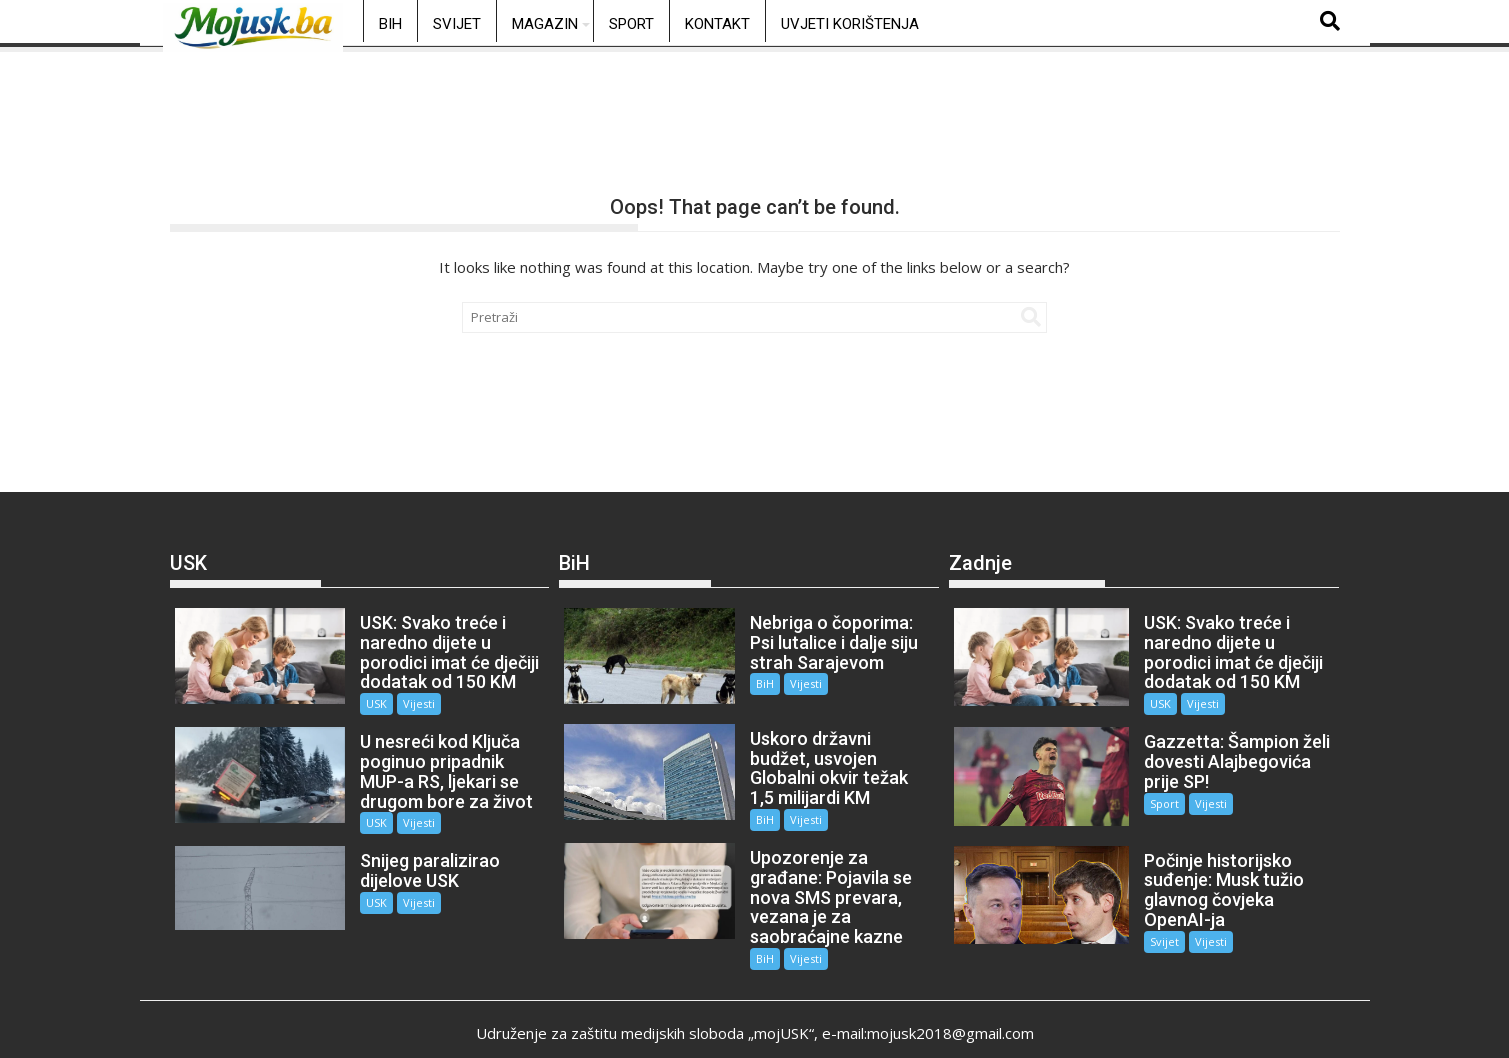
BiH (390, 24)
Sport (631, 24)
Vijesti (408, 703)
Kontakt (717, 24)
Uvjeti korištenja (850, 24)
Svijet (457, 24)
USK (365, 703)
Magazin (545, 24)
